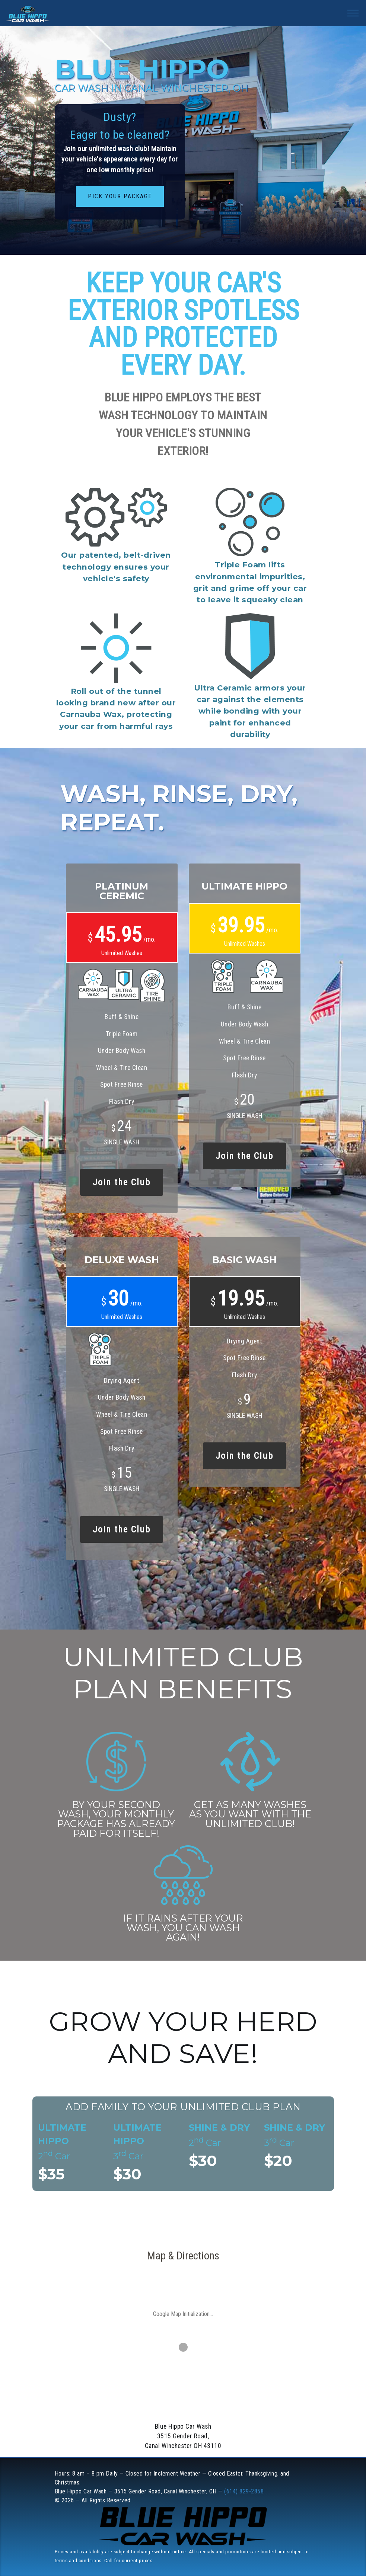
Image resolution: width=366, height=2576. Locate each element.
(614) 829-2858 (244, 2491)
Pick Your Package (120, 196)
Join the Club (121, 1182)
